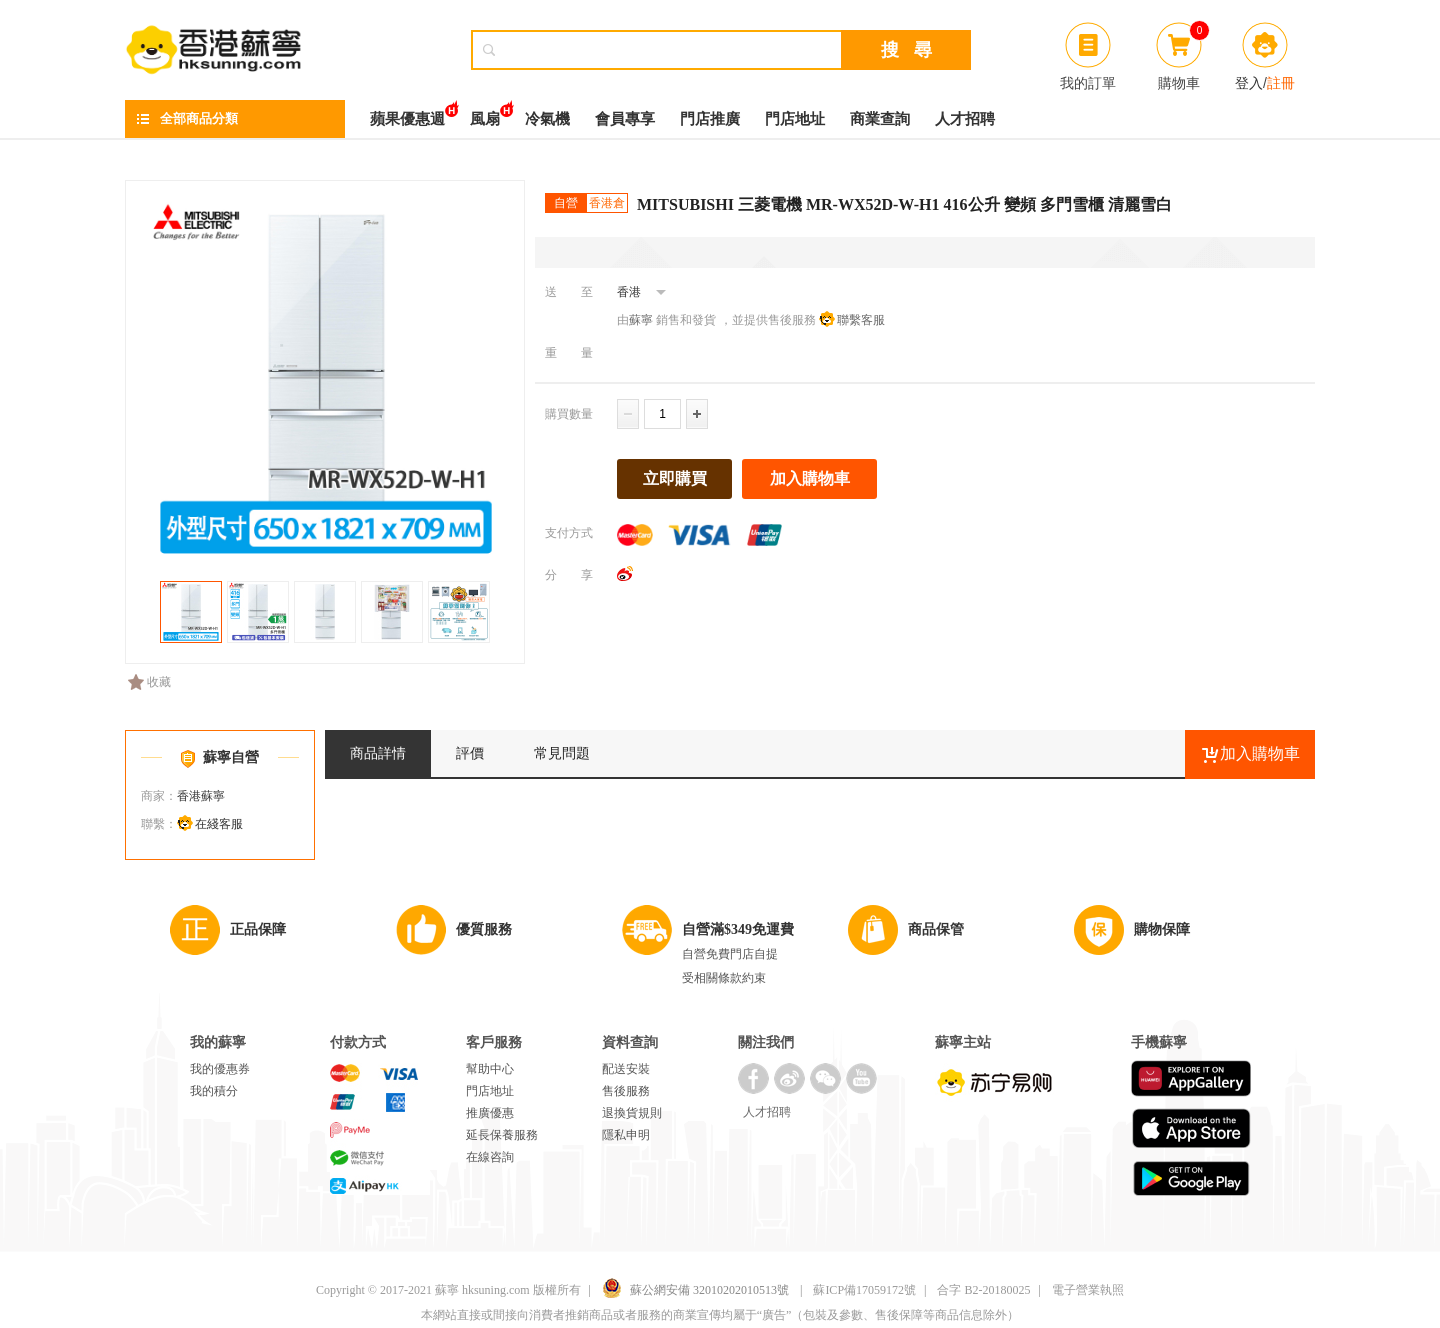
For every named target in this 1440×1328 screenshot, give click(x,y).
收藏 (149, 682)
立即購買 (675, 478)
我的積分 (214, 1091)
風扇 (485, 113)
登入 (1249, 83)
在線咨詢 (490, 1157)
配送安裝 (626, 1069)
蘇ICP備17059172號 (864, 1290)
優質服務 (484, 929)
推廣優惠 (490, 1113)
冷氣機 (547, 119)
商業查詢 (880, 119)
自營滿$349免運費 (738, 929)
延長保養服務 (502, 1135)
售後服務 (626, 1091)
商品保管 (936, 929)
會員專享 (625, 119)
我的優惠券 (220, 1069)
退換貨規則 (632, 1113)
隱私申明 (626, 1135)
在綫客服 (219, 824)
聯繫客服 (861, 320)
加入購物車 (810, 478)
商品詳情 (378, 753)
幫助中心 (490, 1069)
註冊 (1281, 83)
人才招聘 (965, 119)
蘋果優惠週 (407, 113)
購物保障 (1162, 929)
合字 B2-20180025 (983, 1290)
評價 (470, 753)
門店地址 (795, 119)
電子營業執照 (1088, 1290)
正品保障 (258, 929)
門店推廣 (710, 119)
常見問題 (562, 753)
